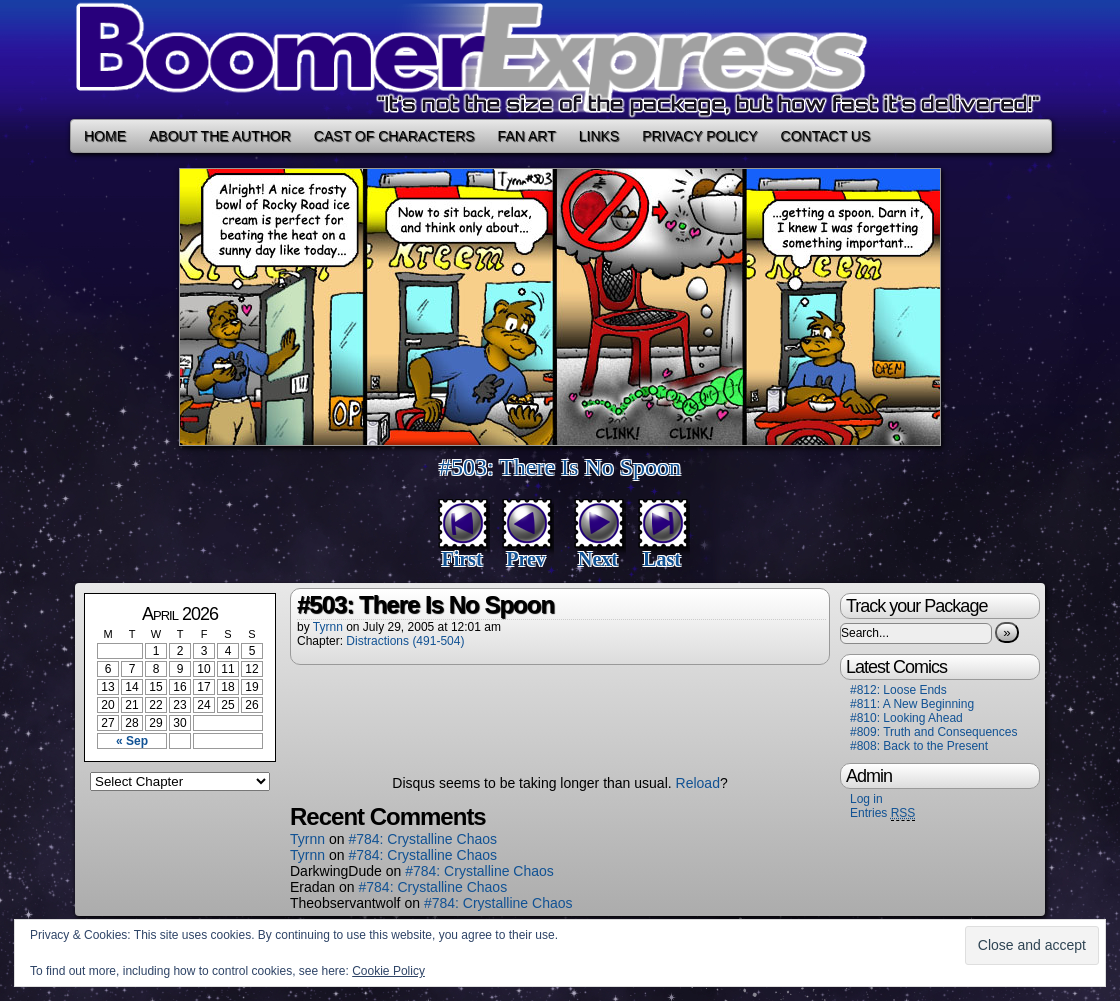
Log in (866, 799)
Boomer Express (560, 59)
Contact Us (826, 136)
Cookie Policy (388, 971)
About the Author (220, 136)
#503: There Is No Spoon (560, 467)
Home (105, 136)
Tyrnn (328, 627)
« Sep (132, 741)
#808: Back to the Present (919, 746)
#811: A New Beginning (912, 704)
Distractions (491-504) (405, 641)
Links (599, 136)
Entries (882, 813)
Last (662, 559)
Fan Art (527, 136)
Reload (698, 783)
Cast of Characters (394, 136)
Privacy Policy (699, 136)
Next (598, 559)
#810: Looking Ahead (906, 718)
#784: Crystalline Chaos (422, 839)
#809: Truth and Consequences (933, 732)
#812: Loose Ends (898, 690)
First (461, 559)
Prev (526, 559)
